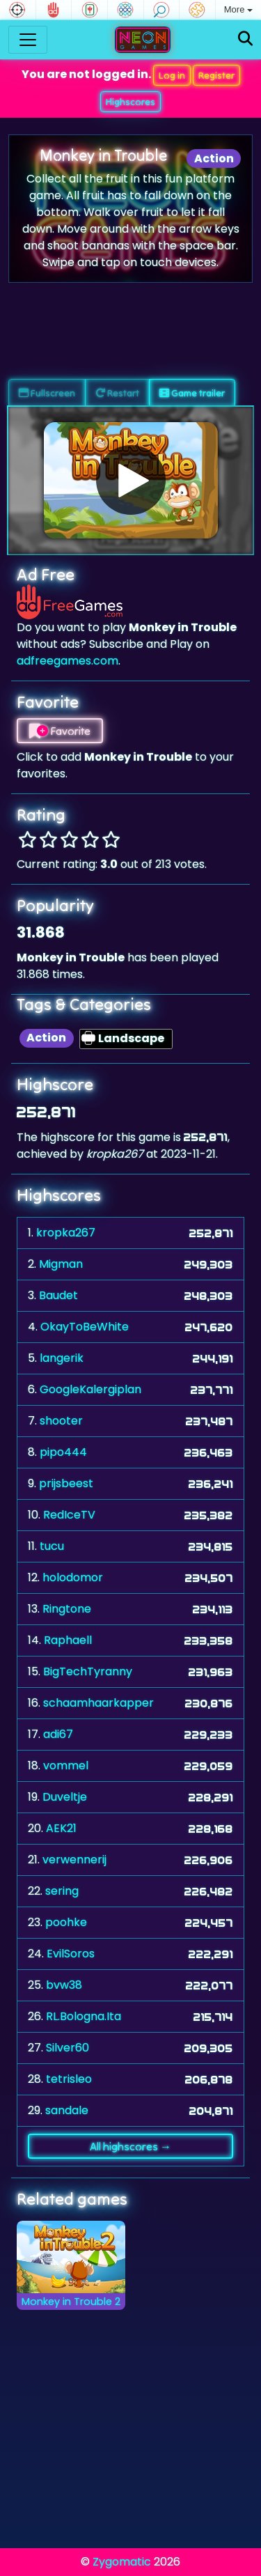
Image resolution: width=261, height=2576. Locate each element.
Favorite (59, 731)
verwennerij (74, 1860)
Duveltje (64, 1797)
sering (62, 1891)
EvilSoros (71, 1954)
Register (216, 75)
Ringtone (66, 1609)
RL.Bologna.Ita (83, 2016)
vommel (65, 1766)
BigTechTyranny (87, 1671)
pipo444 (63, 1452)
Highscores (130, 101)
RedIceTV (69, 1515)
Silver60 (67, 2048)
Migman (61, 1264)
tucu (52, 1546)
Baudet (58, 1295)
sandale (66, 2110)
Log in (172, 75)
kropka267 (65, 1233)
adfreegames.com (67, 661)
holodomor (72, 1577)
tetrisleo (69, 2079)
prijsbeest (66, 1483)
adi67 (58, 1734)
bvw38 (64, 1985)
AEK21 (61, 1828)
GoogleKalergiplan (90, 1389)
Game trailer (192, 393)
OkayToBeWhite (84, 1327)
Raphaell (68, 1640)
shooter (61, 1421)
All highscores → (130, 2146)
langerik (62, 1358)
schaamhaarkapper (98, 1703)
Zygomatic (122, 2562)
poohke (66, 1922)
